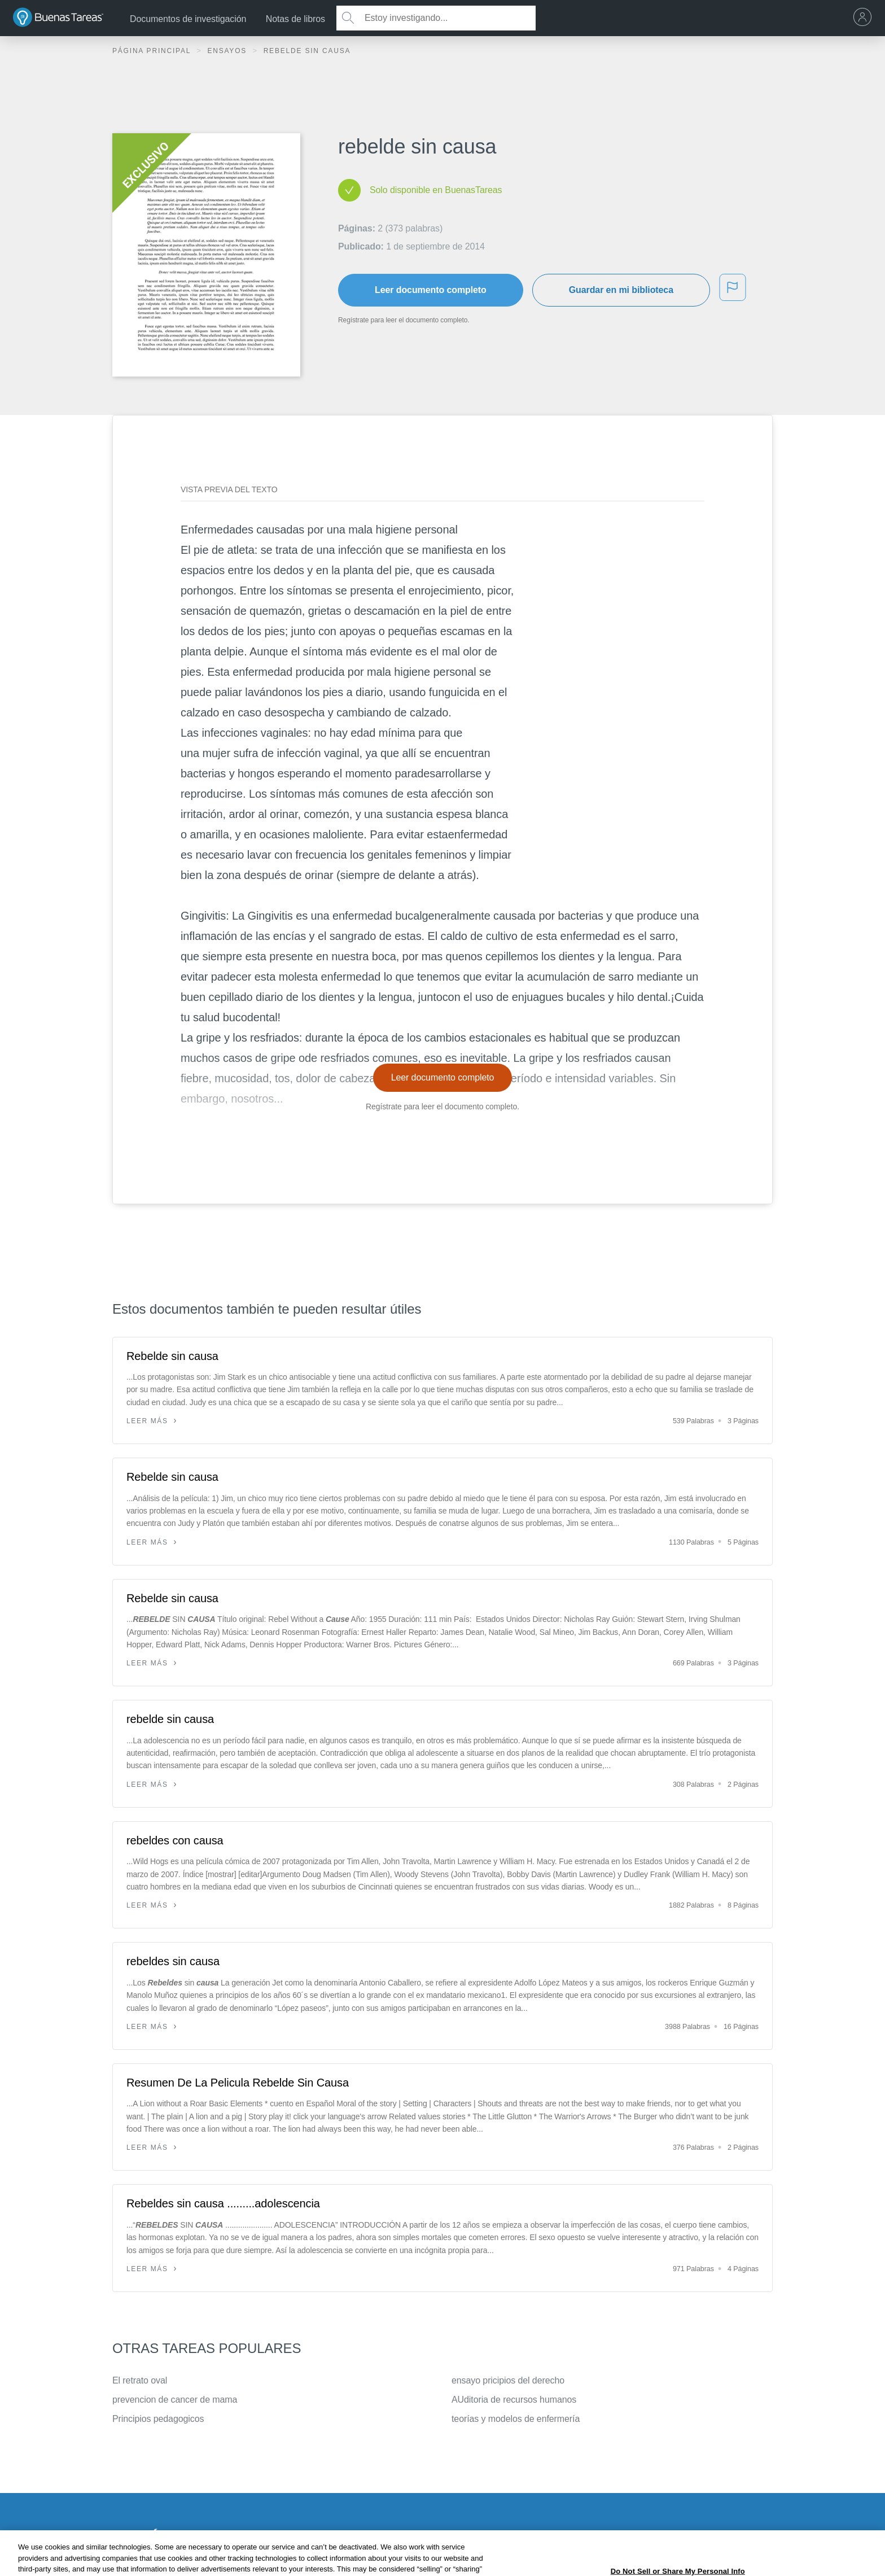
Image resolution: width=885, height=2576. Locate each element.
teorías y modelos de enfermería (516, 2419)
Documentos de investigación (188, 19)
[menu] (865, 18)
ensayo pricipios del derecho (508, 2380)
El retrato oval (139, 2380)
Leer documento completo (431, 290)
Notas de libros (295, 19)
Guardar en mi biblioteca (621, 290)
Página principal (153, 51)
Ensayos (228, 51)
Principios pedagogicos (158, 2419)
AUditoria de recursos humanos (514, 2399)
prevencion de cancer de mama (174, 2399)
